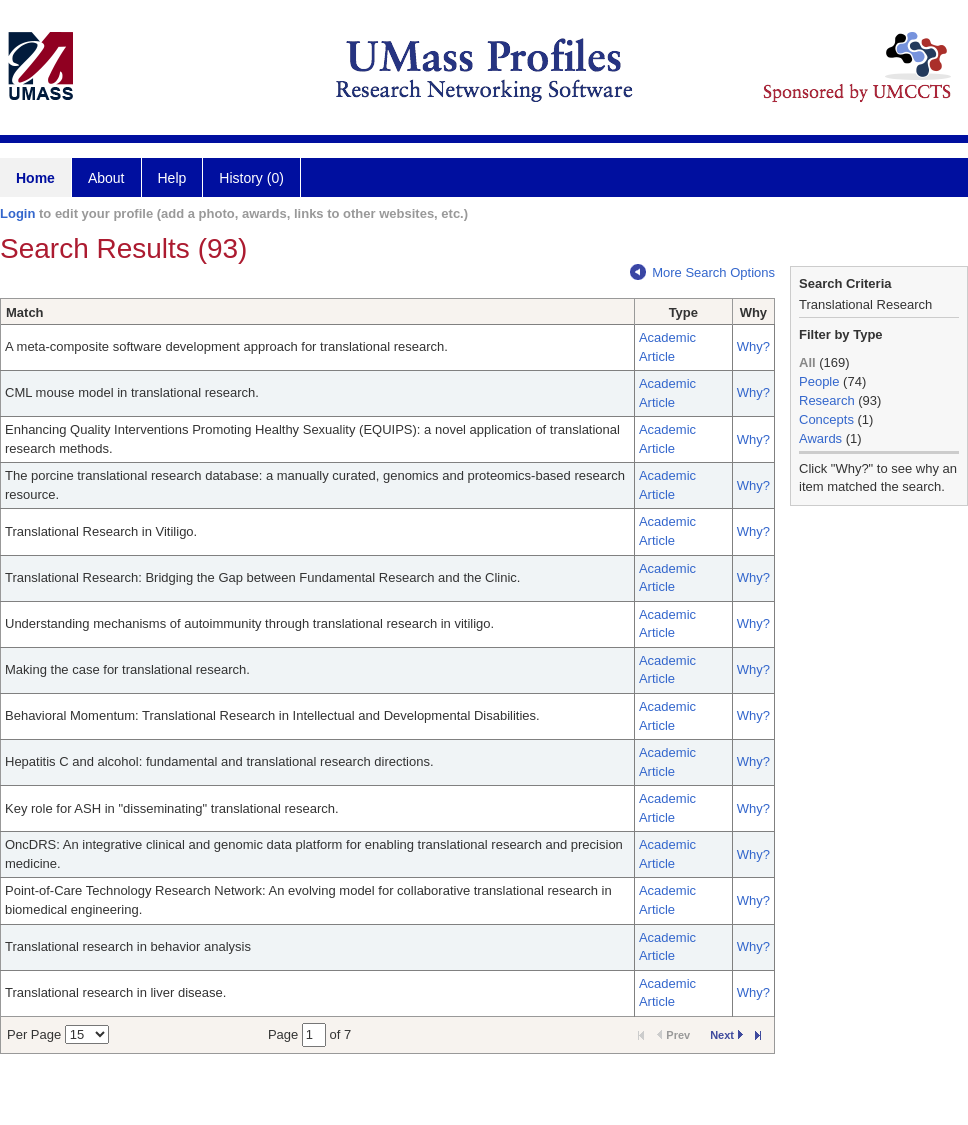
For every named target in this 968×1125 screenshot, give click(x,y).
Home (35, 178)
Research (827, 400)
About (106, 178)
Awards (820, 438)
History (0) (251, 178)
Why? (753, 346)
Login (17, 213)
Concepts (826, 419)
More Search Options (702, 272)
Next (726, 1035)
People (819, 381)
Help (172, 178)
